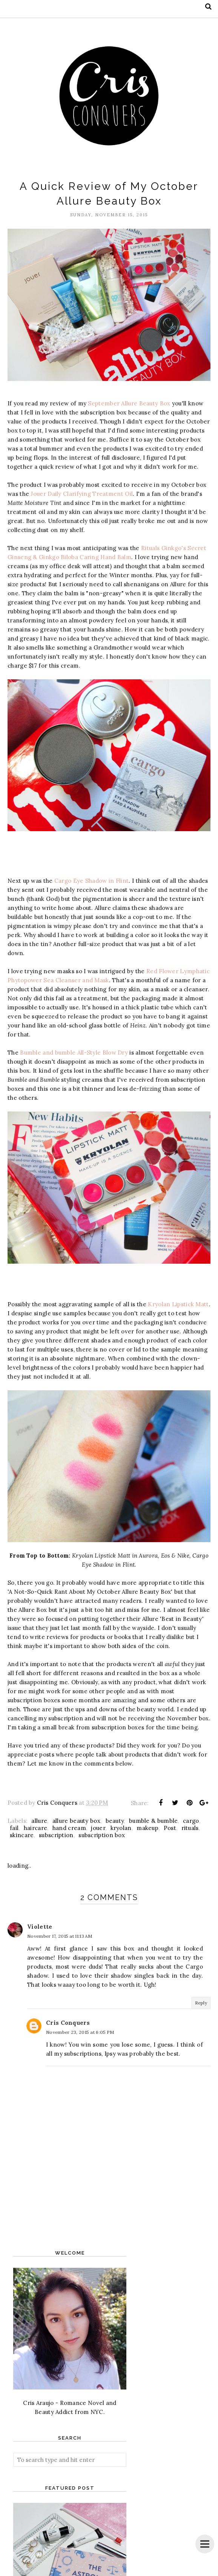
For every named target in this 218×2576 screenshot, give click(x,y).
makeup (147, 1827)
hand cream (69, 1827)
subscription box (101, 1835)
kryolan (121, 1827)
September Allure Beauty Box (129, 403)
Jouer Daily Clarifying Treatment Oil (82, 493)
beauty (115, 1820)
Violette (39, 1926)
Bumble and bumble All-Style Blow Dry (74, 1052)
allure (39, 1820)
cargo (191, 1820)
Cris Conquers (68, 2022)
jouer (98, 1827)
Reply (201, 2003)
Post (170, 1827)
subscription (56, 1835)
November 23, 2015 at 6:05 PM (80, 2032)
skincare (22, 1835)
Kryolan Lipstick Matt (178, 1304)
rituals (190, 1827)
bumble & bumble (153, 1820)
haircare (35, 1827)
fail (14, 1827)
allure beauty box (76, 1820)
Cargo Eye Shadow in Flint (91, 880)
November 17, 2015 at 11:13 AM (59, 1936)
